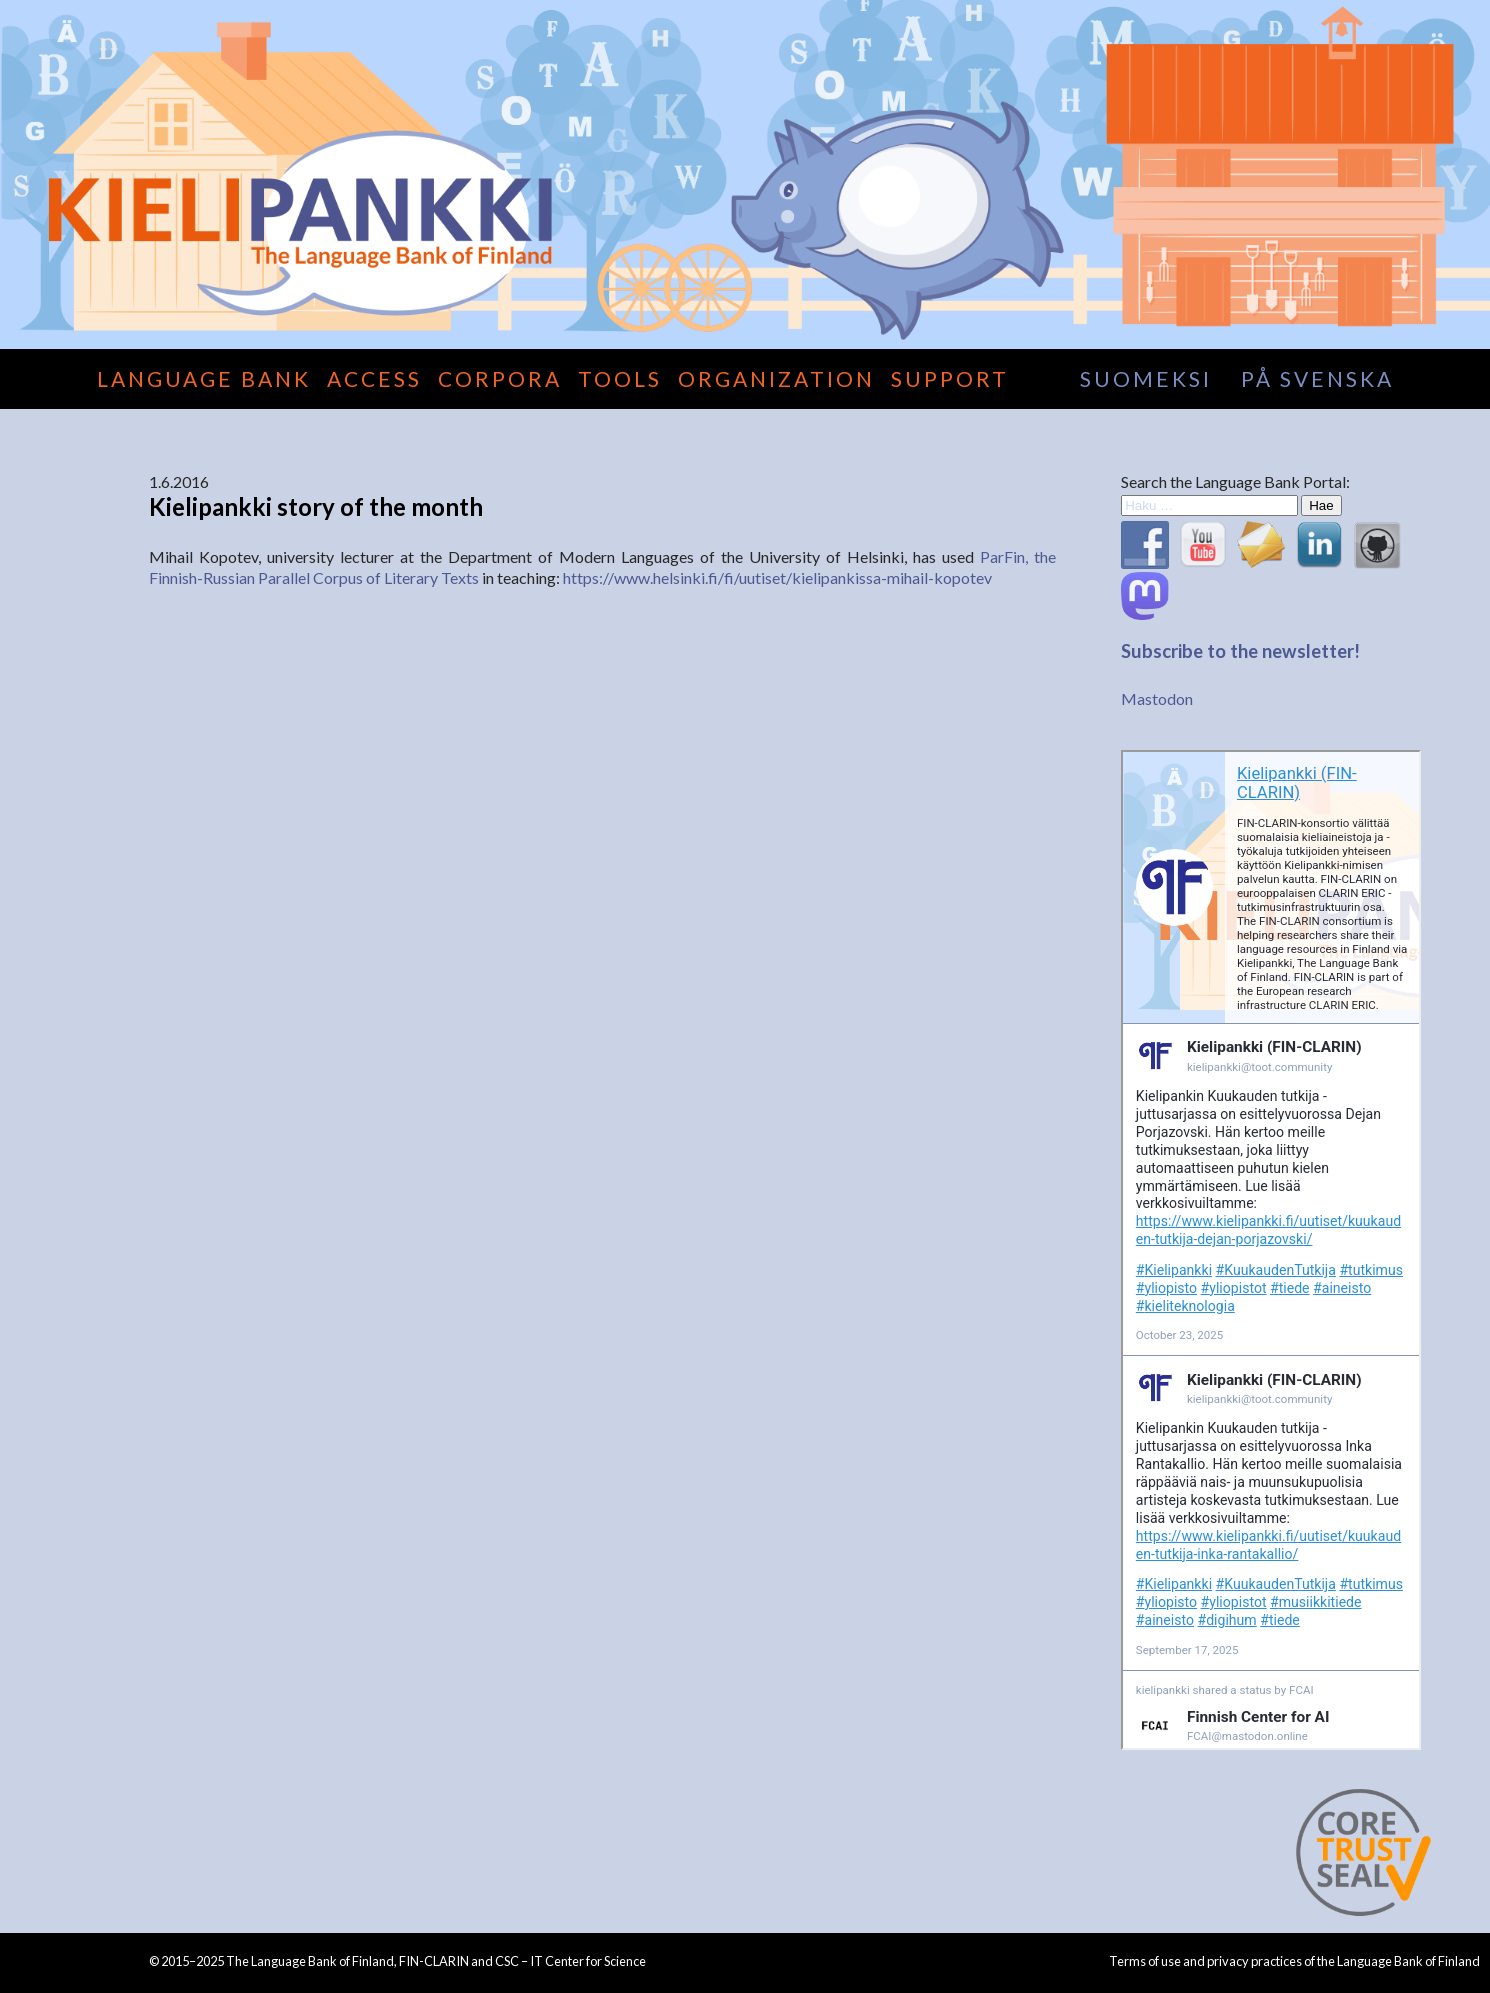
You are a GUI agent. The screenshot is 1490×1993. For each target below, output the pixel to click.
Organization (776, 378)
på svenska (1317, 378)
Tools (620, 378)
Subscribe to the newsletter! (1240, 651)
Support (950, 378)
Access (374, 378)
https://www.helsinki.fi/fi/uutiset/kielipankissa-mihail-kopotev (777, 577)
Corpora (500, 378)
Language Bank (204, 378)
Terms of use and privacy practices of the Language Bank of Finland (1294, 1961)
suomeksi (1146, 378)
